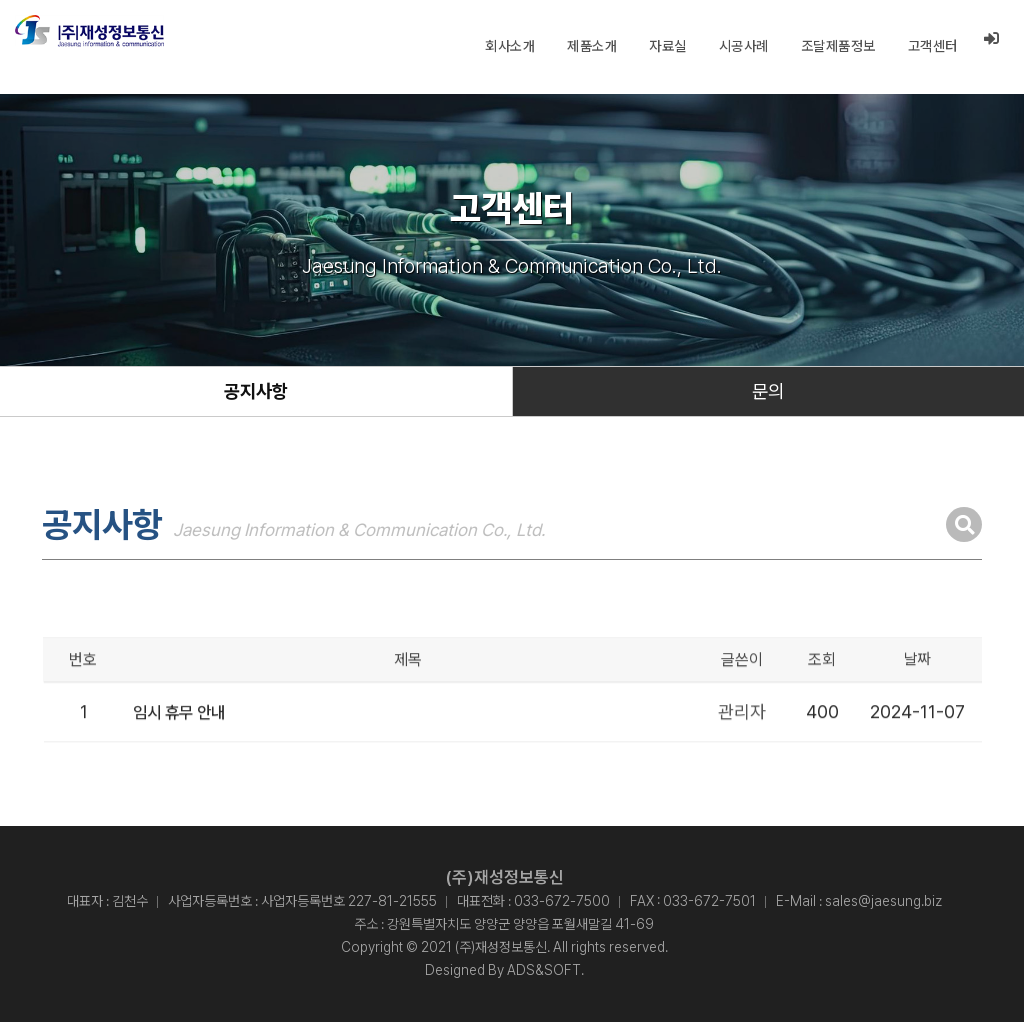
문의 (768, 394)
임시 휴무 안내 (186, 751)
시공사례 (743, 46)
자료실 (667, 46)
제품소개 (591, 46)
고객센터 (932, 46)
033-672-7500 (562, 906)
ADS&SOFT (544, 975)
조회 (822, 700)
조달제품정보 (837, 46)
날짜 (917, 700)
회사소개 (509, 46)
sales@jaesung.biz (883, 906)
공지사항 (256, 394)
